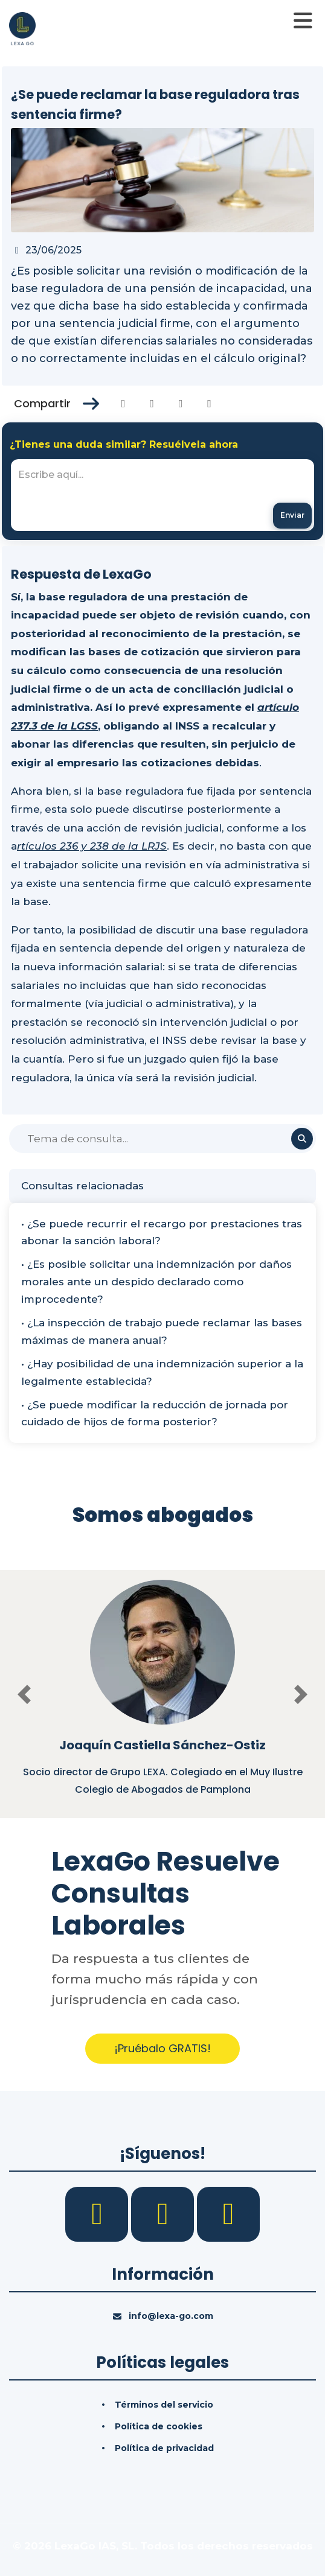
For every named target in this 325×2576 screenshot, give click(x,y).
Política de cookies (158, 2426)
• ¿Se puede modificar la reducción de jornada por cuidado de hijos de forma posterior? (154, 1413)
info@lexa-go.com (171, 2315)
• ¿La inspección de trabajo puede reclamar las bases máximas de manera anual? (161, 1331)
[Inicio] (22, 28)
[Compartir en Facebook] (123, 403)
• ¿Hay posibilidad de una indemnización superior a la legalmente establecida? (162, 1372)
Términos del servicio (164, 2404)
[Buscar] (162, 1138)
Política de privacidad (164, 2448)
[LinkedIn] (164, 2213)
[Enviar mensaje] (292, 516)
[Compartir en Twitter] (152, 403)
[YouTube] (228, 2213)
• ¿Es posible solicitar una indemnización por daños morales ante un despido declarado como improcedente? (156, 1281)
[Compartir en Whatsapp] (209, 403)
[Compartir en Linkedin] (181, 403)
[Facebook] (98, 2213)
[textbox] (162, 495)
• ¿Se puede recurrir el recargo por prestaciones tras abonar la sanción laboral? (161, 1232)
